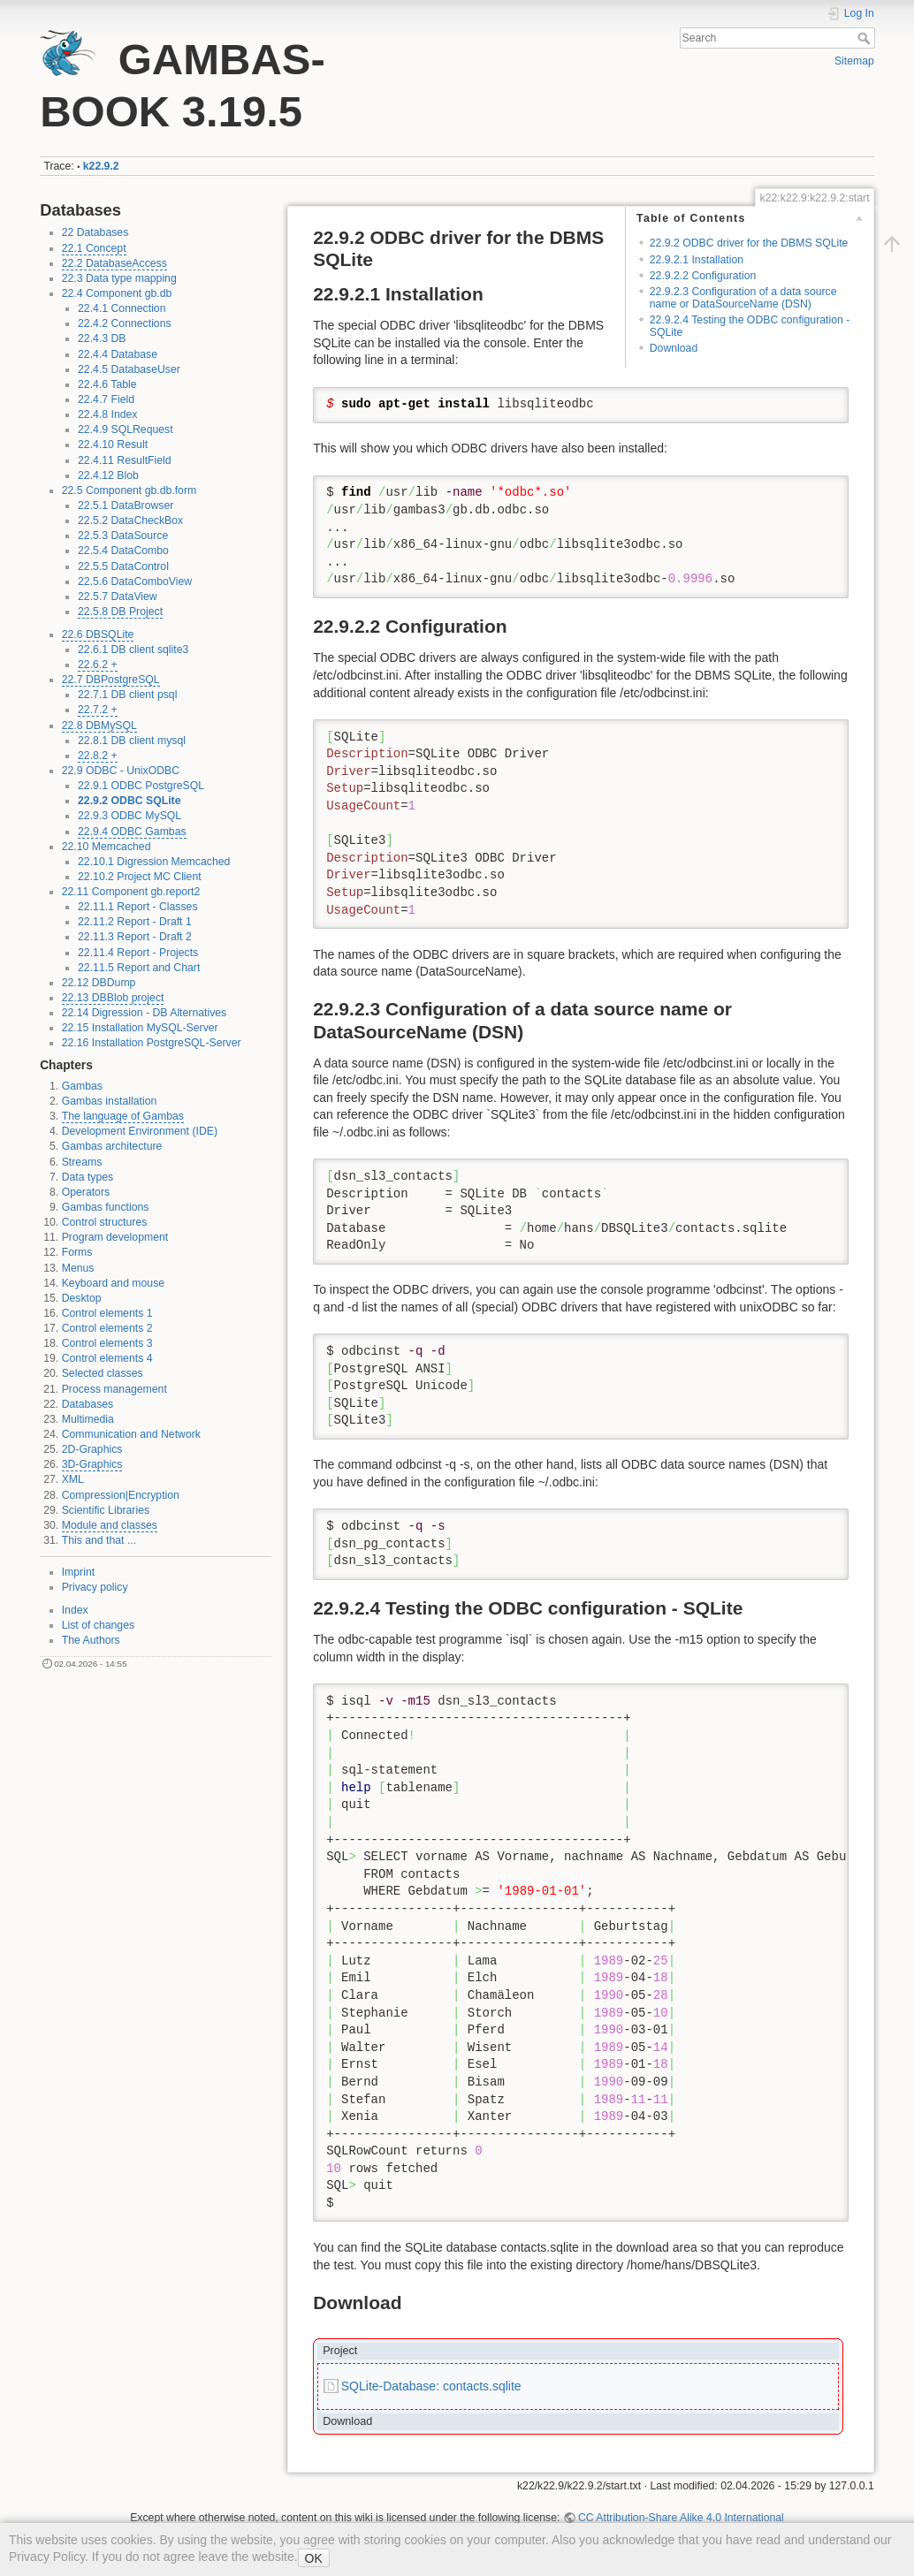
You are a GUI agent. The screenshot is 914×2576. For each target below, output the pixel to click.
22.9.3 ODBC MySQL (129, 815)
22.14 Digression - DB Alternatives (144, 1013)
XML (73, 1479)
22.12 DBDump (99, 982)
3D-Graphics (92, 1464)
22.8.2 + (98, 755)
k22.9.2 (101, 166)
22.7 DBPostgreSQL (111, 679)
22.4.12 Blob (108, 475)
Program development (115, 1237)
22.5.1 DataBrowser (125, 505)
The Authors (91, 1640)
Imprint (78, 1572)
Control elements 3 (107, 1343)
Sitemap (854, 61)
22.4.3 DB (102, 338)
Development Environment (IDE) (139, 1131)
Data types (88, 1177)
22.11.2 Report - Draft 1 (135, 922)
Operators (86, 1192)
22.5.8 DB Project (120, 611)
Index (75, 1610)
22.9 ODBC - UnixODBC (120, 770)
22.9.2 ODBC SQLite (129, 800)
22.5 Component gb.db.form (129, 490)
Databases (88, 1404)
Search (865, 38)
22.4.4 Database (117, 354)
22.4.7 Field (106, 399)
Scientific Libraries (105, 1510)
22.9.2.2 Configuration (703, 276)
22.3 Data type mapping (119, 278)
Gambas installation (109, 1101)
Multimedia (88, 1419)
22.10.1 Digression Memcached (154, 861)
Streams (82, 1162)
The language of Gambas (123, 1116)
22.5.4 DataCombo (123, 550)
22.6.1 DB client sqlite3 (133, 649)
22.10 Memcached (106, 846)
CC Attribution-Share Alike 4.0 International (681, 2517)
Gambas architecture (112, 1146)
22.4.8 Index (107, 414)
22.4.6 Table (107, 384)
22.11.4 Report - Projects (138, 952)
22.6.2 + (98, 664)
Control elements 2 (107, 1328)
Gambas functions (105, 1207)
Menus (78, 1268)
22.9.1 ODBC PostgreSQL (141, 785)
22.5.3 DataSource (123, 535)
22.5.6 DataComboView (135, 581)
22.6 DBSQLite (98, 634)
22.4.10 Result (113, 444)
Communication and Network (131, 1434)
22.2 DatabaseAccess (114, 263)
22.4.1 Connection (121, 308)
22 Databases (95, 232)
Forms (77, 1252)
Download (673, 348)
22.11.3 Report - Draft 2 (135, 937)
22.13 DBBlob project (113, 998)
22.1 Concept (94, 248)
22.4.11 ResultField (124, 460)
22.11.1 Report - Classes (138, 906)
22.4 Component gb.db (117, 293)
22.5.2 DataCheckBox (130, 520)
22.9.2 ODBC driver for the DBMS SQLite (749, 243)
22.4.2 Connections (124, 323)
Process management (114, 1389)
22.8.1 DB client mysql (132, 740)
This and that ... (99, 1540)
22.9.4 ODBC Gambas (132, 831)
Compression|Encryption (120, 1495)
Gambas (82, 1086)
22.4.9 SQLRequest (125, 429)
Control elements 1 (107, 1313)
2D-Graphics (92, 1449)
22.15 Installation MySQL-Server (140, 1028)
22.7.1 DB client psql (127, 694)
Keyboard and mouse (113, 1283)
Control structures (105, 1222)
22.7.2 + (98, 709)
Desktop (82, 1298)
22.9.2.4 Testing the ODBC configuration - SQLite (750, 326)
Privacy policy (95, 1587)
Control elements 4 (107, 1358)
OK (314, 2558)
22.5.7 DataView (117, 596)
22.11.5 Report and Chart (139, 967)
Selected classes (102, 1373)
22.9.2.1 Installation (696, 260)
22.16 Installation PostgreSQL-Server (151, 1043)
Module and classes (109, 1525)
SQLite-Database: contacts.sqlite (431, 2386)
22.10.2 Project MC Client (140, 876)
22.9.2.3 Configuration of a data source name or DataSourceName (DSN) (743, 297)
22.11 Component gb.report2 (131, 891)
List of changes (98, 1625)
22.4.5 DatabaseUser (129, 369)
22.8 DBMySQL (99, 725)
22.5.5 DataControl (123, 566)
